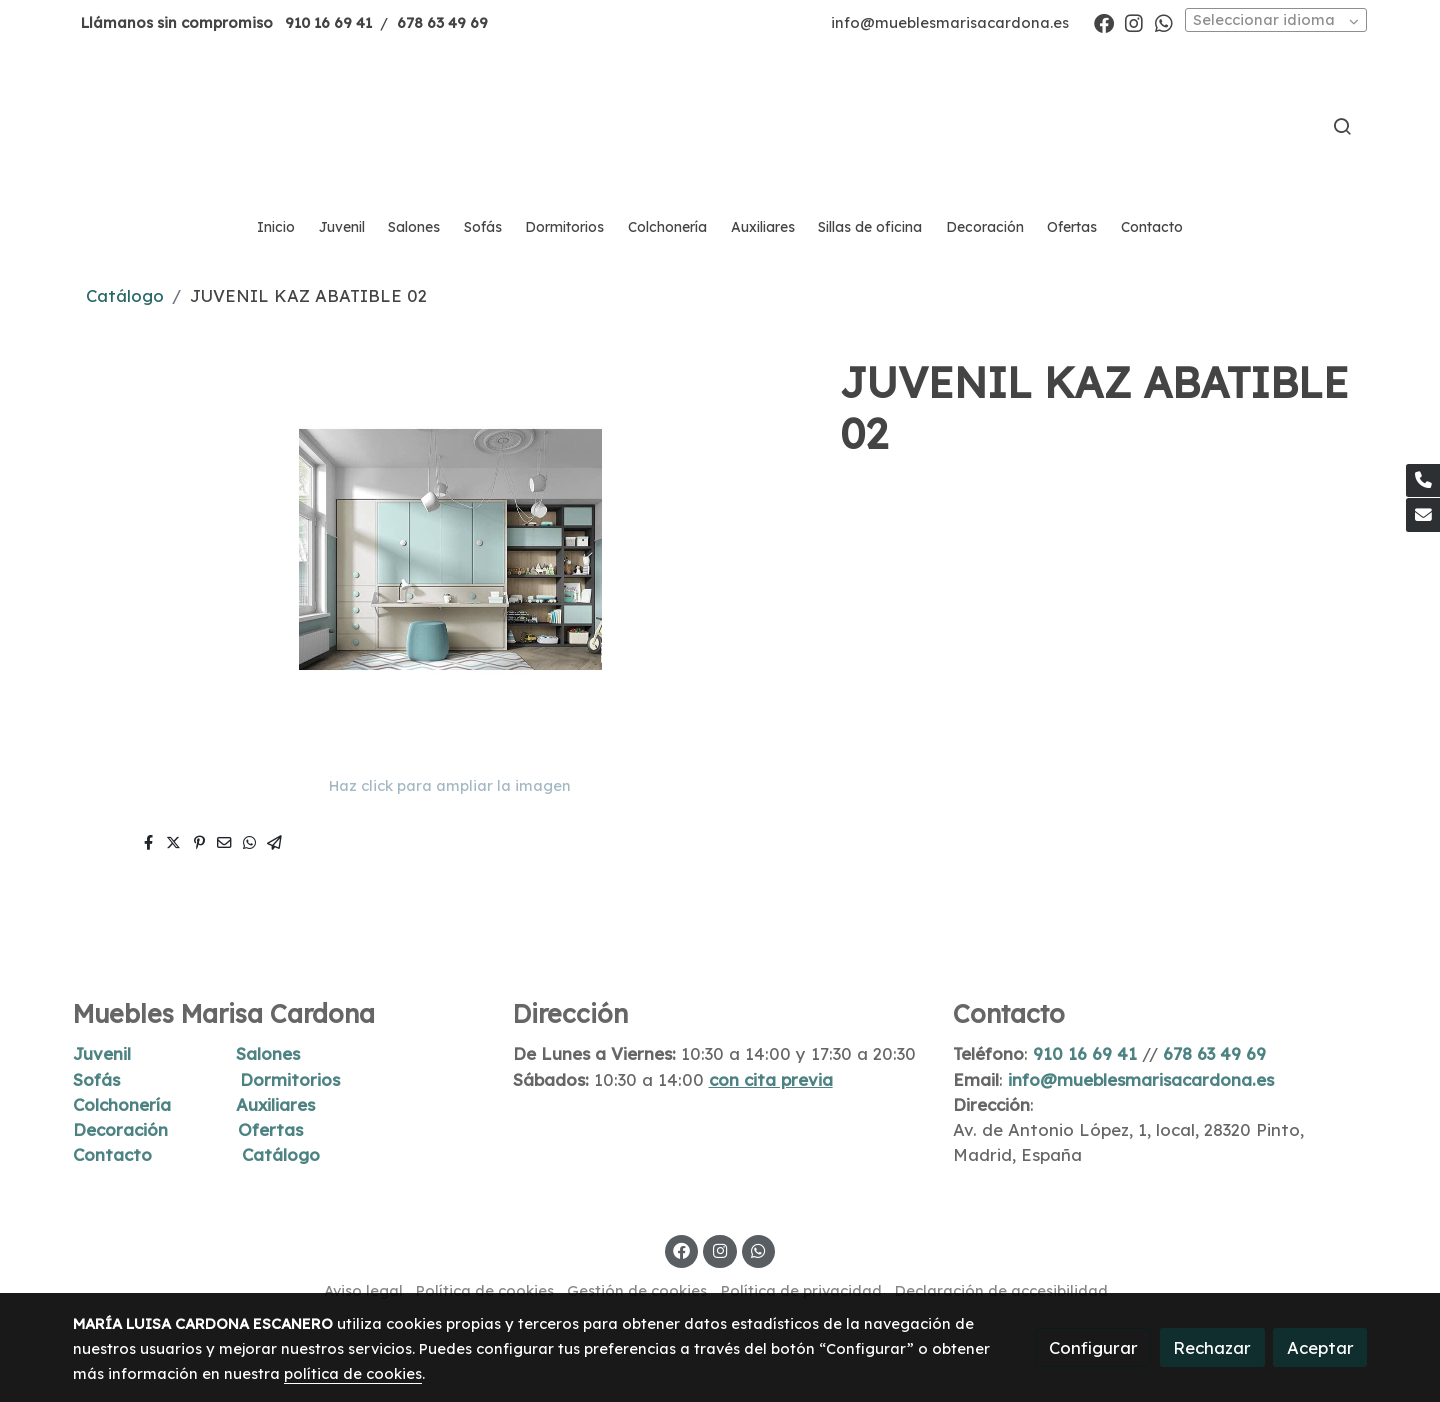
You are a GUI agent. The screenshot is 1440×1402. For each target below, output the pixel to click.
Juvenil (102, 1053)
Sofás (96, 1079)
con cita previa (771, 1079)
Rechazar (1212, 1347)
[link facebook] (1104, 22)
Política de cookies (485, 1290)
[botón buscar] (1342, 126)
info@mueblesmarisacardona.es (950, 22)
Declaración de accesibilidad (1001, 1290)
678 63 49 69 (442, 22)
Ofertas (270, 1129)
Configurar (1093, 1347)
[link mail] (1423, 515)
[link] (720, 126)
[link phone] (1423, 481)
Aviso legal (363, 1290)
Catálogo (125, 295)
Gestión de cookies (637, 1290)
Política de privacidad (801, 1290)
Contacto (112, 1154)
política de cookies (353, 1373)
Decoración (120, 1129)
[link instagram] (1134, 22)
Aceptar (1320, 1347)
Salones (268, 1053)
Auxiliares (275, 1104)
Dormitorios (290, 1079)
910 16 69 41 (328, 22)
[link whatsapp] (1164, 22)
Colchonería (122, 1104)
